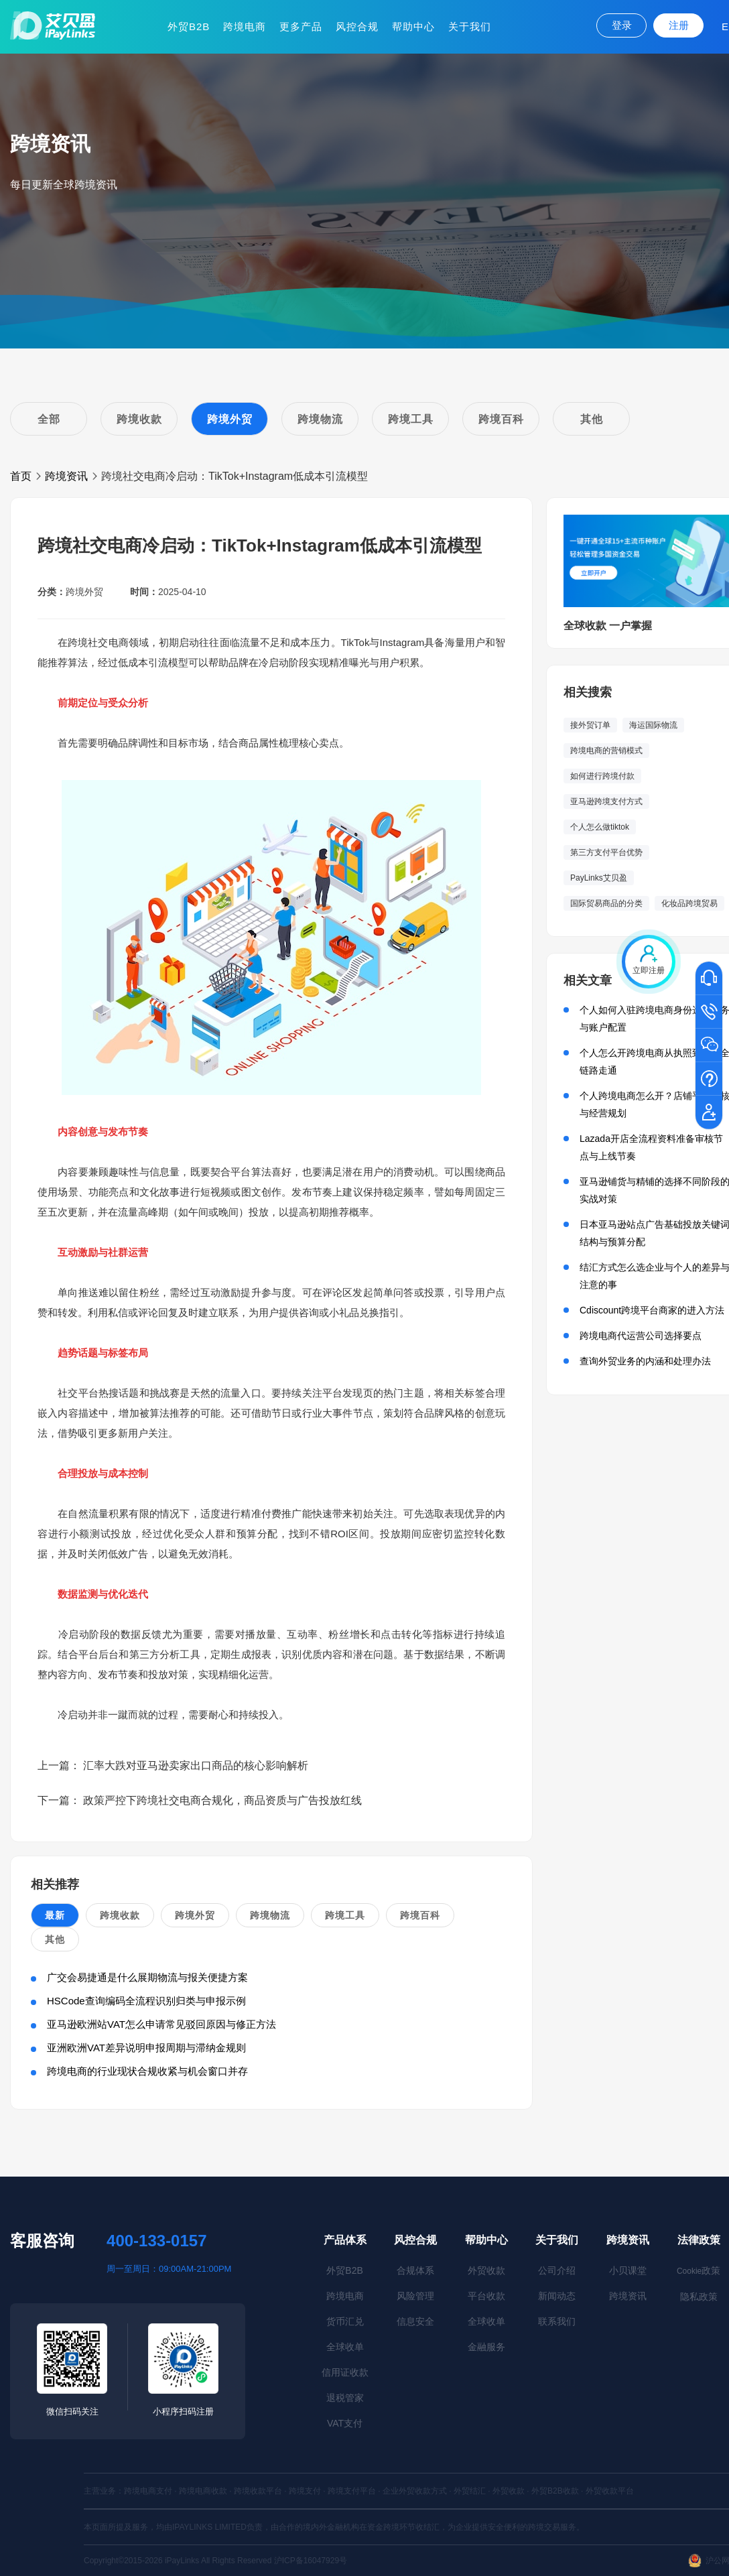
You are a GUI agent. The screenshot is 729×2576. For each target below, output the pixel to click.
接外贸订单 (590, 725)
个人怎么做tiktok (599, 827)
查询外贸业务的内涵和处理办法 (645, 1361)
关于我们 (469, 26)
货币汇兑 (345, 2321)
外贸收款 (486, 2270)
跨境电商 (244, 26)
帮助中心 (413, 26)
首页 (20, 476)
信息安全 (415, 2321)
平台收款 (486, 2296)
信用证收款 (345, 2372)
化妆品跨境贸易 (689, 903)
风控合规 (357, 26)
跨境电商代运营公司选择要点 (641, 1335)
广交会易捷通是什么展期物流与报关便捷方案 (147, 1977)
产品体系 (345, 2240)
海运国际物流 (653, 725)
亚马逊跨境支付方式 (606, 801)
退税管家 (345, 2397)
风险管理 (415, 2296)
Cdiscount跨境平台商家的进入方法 (652, 1310)
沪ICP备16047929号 (310, 2560)
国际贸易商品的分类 (606, 903)
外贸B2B (189, 26)
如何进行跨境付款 (602, 776)
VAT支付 (344, 2423)
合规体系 (415, 2270)
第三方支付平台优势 (606, 852)
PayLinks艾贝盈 (598, 878)
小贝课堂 (628, 2270)
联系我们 (557, 2321)
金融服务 (486, 2346)
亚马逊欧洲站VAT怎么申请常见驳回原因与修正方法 (161, 2024)
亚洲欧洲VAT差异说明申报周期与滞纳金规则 (146, 2047)
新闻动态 (557, 2296)
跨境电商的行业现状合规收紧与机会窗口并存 (147, 2071)
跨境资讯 (66, 476)
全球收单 (345, 2346)
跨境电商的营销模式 (606, 750)
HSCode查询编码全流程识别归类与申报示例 (146, 2000)
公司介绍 (557, 2270)
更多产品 (300, 26)
